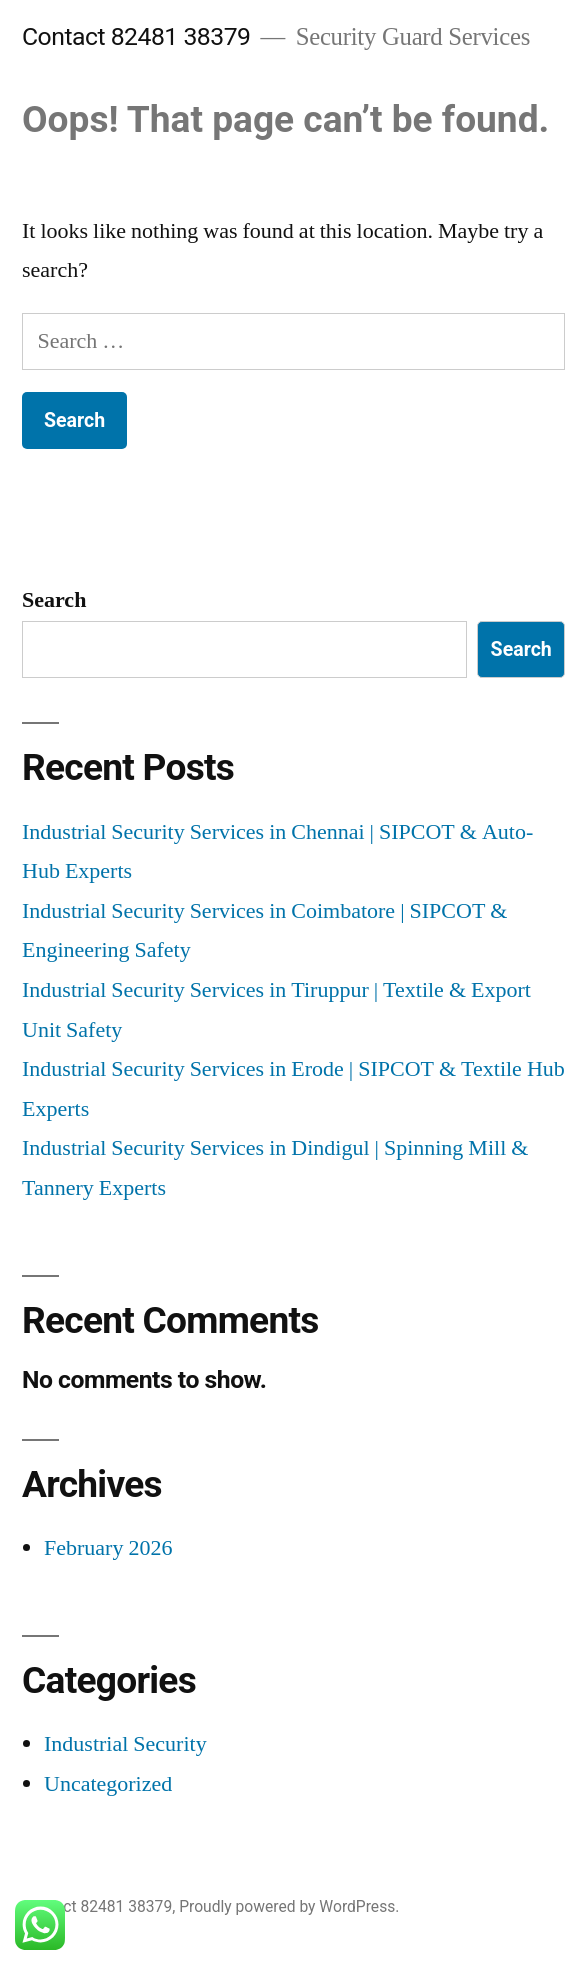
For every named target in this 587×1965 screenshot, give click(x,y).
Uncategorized (108, 1784)
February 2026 (108, 1548)
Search (54, 600)
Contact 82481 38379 (136, 36)
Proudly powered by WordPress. (289, 1906)
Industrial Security (125, 1744)
